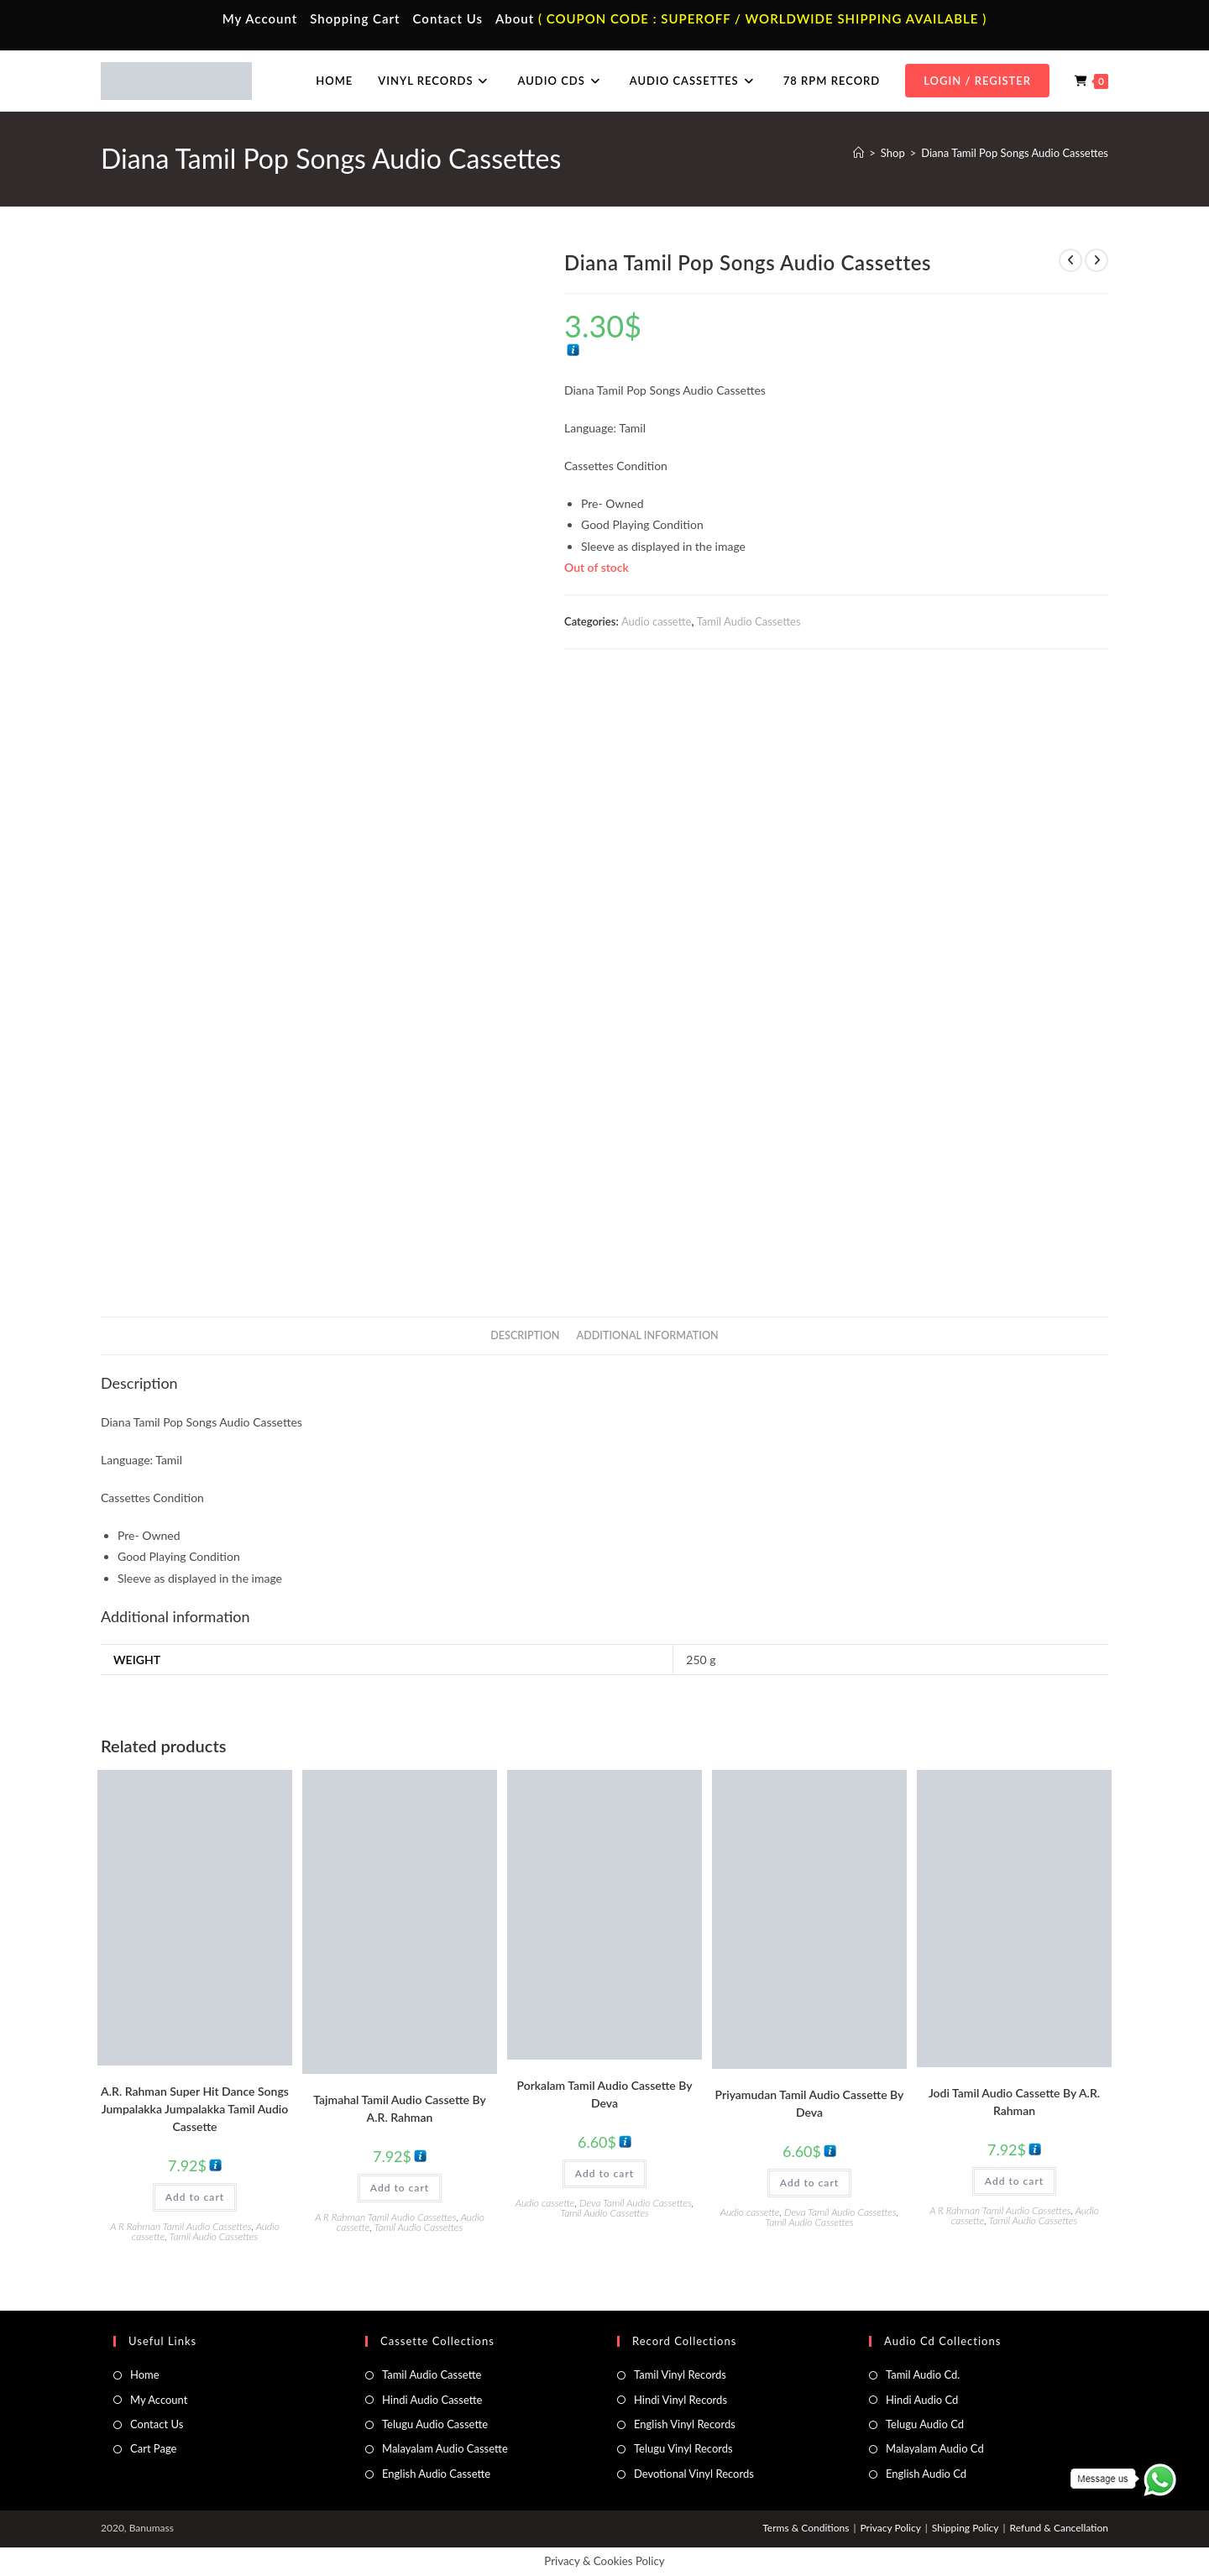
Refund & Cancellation (1059, 2527)
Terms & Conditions (805, 2527)
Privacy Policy (890, 2527)
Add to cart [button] (194, 2197)
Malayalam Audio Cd (935, 2448)
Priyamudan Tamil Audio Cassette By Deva (809, 2103)
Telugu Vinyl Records (683, 2448)
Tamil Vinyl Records (680, 2374)
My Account (260, 18)
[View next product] (1096, 260)
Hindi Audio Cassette (432, 2399)
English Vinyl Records (684, 2424)
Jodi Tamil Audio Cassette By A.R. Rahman (1014, 2102)
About (514, 18)
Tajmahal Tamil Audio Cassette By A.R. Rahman (399, 2108)
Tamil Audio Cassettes (749, 621)
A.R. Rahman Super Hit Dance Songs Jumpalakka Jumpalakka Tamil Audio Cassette (195, 2109)
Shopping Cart (355, 18)
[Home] (858, 153)
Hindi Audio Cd (922, 2399)
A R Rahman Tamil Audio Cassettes (180, 2226)
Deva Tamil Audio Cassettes (635, 2202)
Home (145, 2374)
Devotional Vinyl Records (694, 2473)
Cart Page (153, 2448)
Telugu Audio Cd (925, 2424)
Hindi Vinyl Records (680, 2399)
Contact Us (448, 18)
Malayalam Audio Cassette (445, 2448)
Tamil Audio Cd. (923, 2374)
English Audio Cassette (436, 2473)
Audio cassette (656, 621)
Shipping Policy (965, 2527)
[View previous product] (1070, 260)
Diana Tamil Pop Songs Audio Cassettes (1014, 153)
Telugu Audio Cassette (435, 2424)
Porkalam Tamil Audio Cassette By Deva (604, 2094)
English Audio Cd (926, 2473)
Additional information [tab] (648, 1335)
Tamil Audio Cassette (431, 2374)
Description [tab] (524, 1335)
